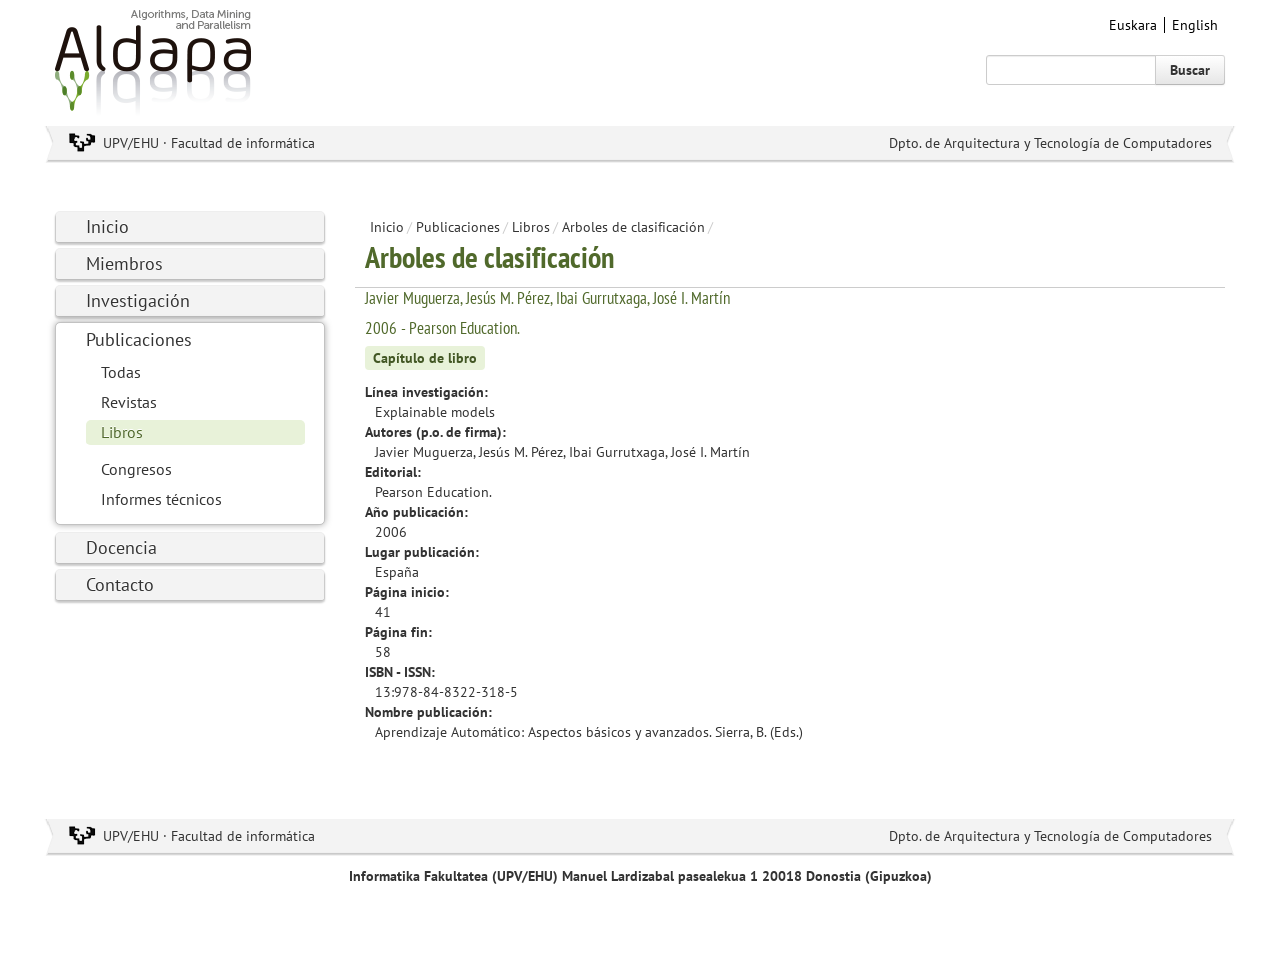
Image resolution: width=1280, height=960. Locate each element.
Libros (122, 432)
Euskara (1133, 25)
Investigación (138, 300)
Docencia (121, 547)
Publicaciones (139, 339)
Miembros (124, 263)
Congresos (136, 469)
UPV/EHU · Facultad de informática (209, 143)
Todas (121, 372)
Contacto (120, 584)
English (1195, 25)
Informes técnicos (161, 499)
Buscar (1190, 70)
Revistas (129, 402)
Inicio (107, 226)
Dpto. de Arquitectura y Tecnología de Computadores (1050, 143)
